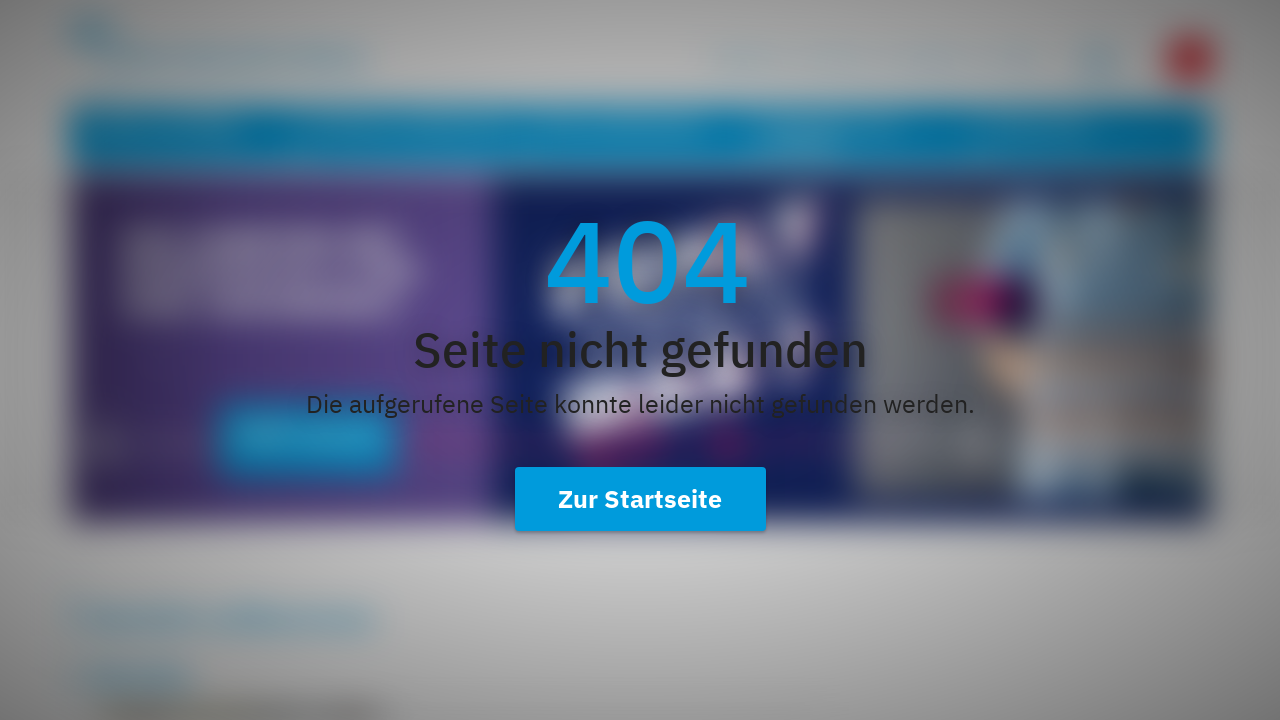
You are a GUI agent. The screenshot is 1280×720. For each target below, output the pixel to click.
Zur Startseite (640, 498)
